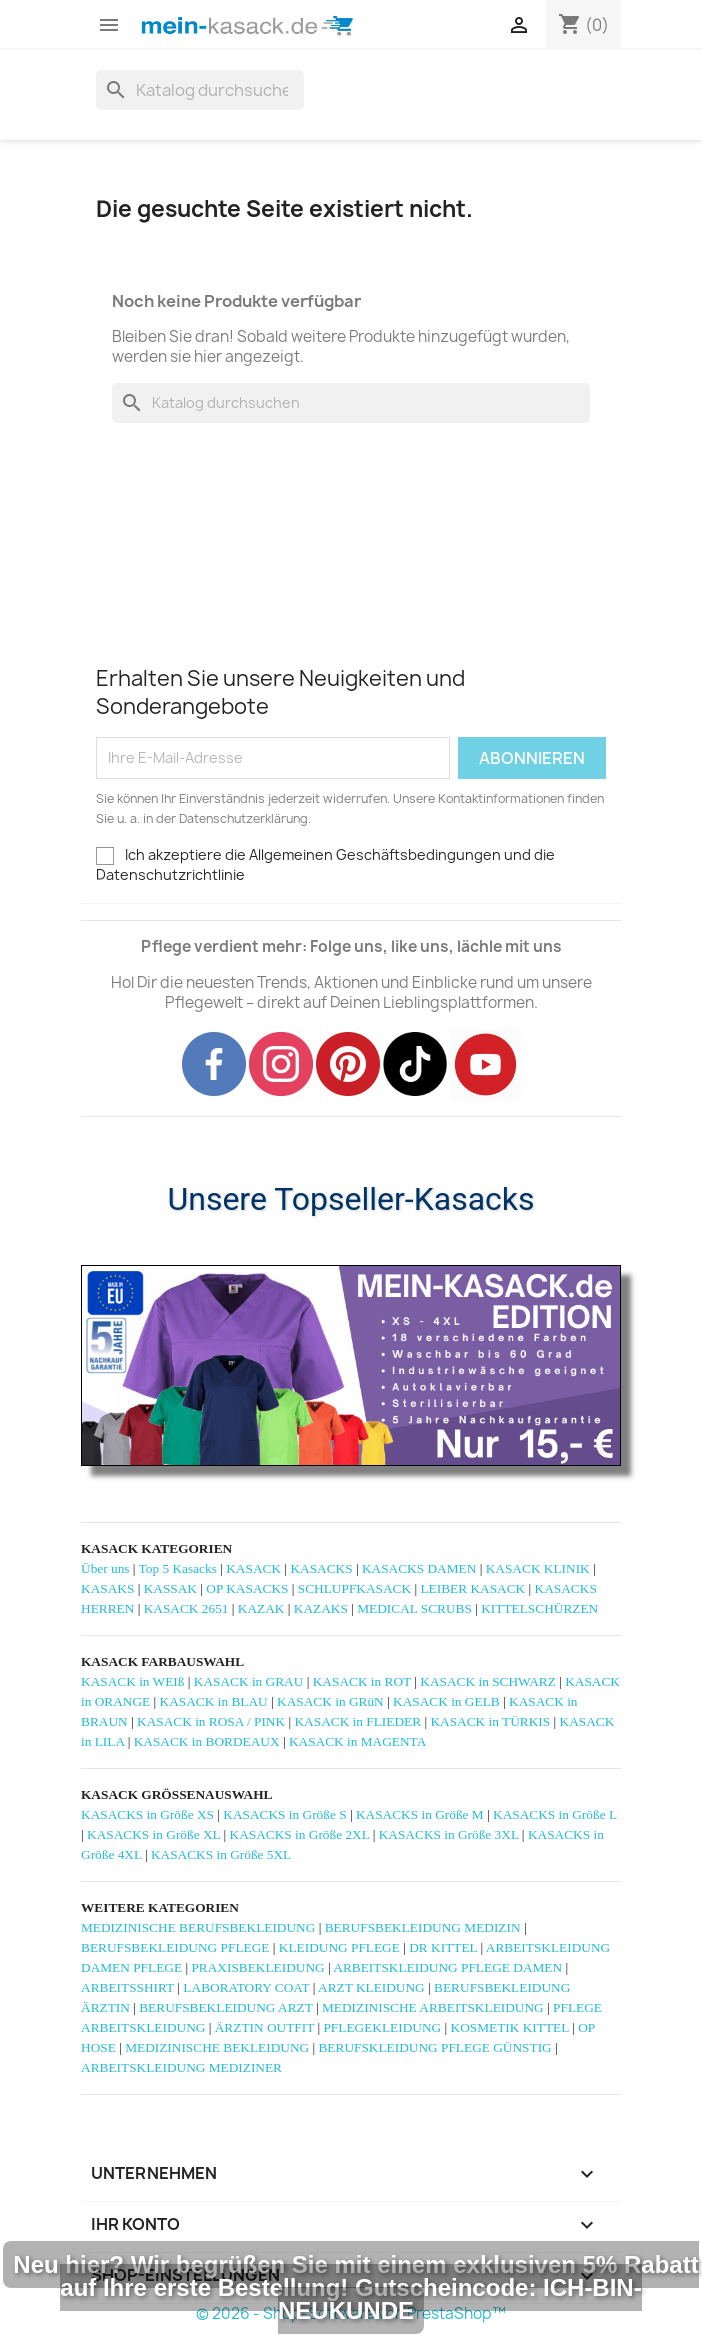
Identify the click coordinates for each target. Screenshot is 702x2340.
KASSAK (170, 1588)
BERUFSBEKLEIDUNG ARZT (225, 2007)
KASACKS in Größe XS (147, 1814)
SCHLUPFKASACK (354, 1588)
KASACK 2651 (186, 1608)
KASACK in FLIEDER (357, 1721)
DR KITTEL (443, 1947)
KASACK (253, 1568)
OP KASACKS (247, 1588)
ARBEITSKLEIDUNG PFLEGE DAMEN (447, 1967)
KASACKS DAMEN (419, 1568)
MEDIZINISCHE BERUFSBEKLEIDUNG (198, 1927)
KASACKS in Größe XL (153, 1834)
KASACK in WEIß (132, 1681)
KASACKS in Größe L (555, 1814)
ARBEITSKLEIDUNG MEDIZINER (181, 2067)
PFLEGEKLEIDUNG (382, 2027)
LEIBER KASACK (472, 1588)
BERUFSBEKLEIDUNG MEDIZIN (423, 1927)
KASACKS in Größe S (284, 1814)
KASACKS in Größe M (420, 1814)
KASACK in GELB (446, 1701)
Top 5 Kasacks (178, 1568)
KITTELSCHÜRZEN (539, 1608)
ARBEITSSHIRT (127, 1987)
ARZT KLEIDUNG (371, 1987)
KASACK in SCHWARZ (488, 1681)
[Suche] (200, 90)
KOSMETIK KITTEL (510, 2027)
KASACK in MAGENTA (357, 1741)
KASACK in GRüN (330, 1701)
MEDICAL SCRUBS (414, 1608)
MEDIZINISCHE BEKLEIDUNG (217, 2047)
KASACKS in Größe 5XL (221, 1854)
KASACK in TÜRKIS (490, 1721)
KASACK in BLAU (214, 1701)
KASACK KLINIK (538, 1568)
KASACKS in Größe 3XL (449, 1834)
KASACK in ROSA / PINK (211, 1721)
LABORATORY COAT (246, 1987)
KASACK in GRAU (249, 1681)
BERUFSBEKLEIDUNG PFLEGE (175, 1947)
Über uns (105, 1568)
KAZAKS (321, 1608)
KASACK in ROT (362, 1681)
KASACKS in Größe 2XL (300, 1834)
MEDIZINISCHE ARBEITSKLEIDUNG (433, 2007)
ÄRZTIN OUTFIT (264, 2027)
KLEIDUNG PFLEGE (339, 1947)
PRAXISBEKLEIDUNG (257, 1967)
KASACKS (321, 1568)
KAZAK (261, 1608)
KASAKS (107, 1588)
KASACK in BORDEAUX (207, 1741)
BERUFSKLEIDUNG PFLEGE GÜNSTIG (434, 2047)
